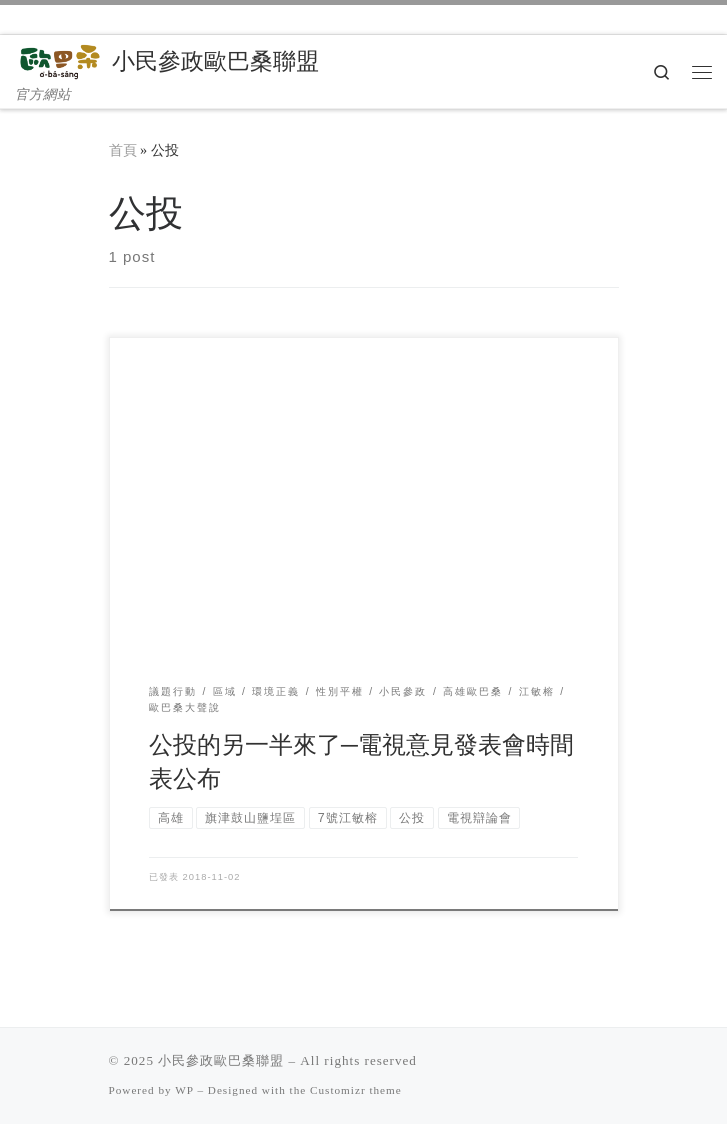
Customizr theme (356, 1090)
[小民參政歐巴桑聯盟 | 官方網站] (60, 59)
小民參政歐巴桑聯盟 (221, 1060)
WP (184, 1090)
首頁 (123, 150)
